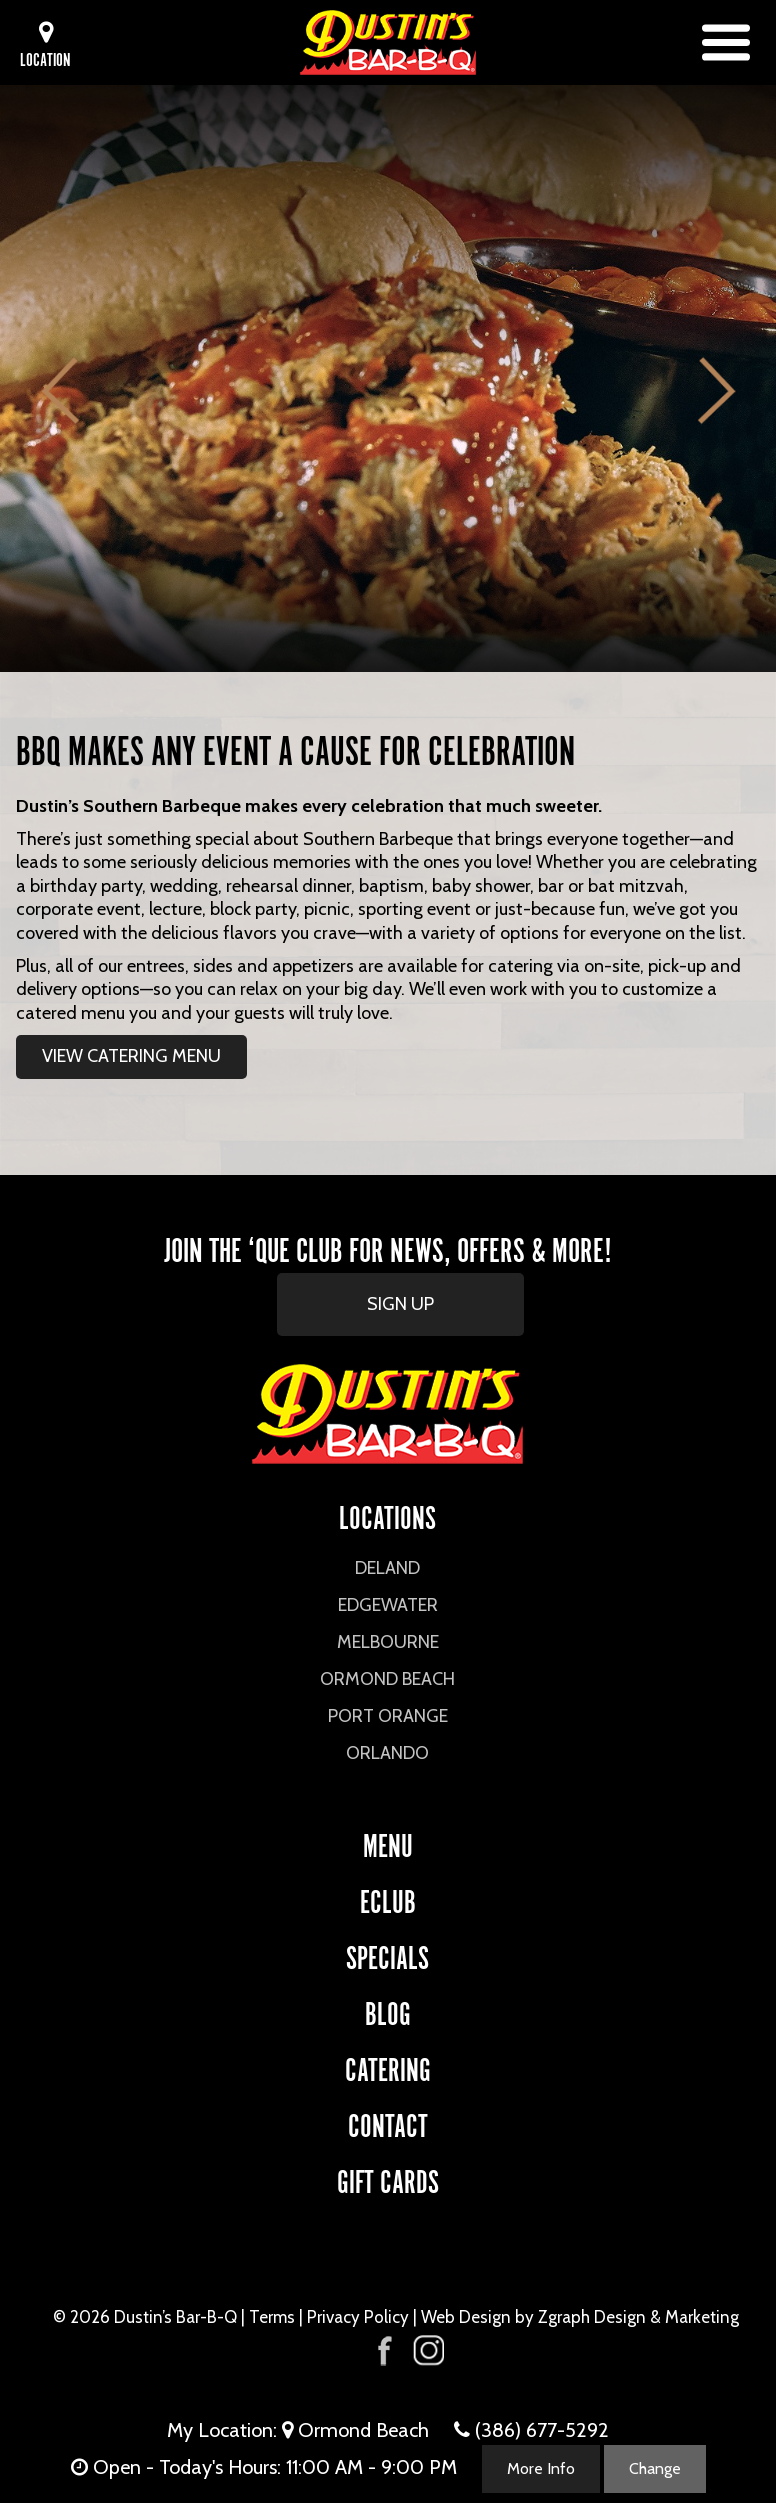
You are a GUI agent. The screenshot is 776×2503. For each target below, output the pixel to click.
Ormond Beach (387, 1679)
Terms (272, 2317)
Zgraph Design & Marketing (638, 2317)
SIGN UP (400, 1304)
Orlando (387, 1753)
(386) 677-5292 (542, 2430)
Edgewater (388, 1605)
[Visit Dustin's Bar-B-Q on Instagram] (428, 2350)
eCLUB (388, 1898)
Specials (387, 1954)
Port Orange (388, 1716)
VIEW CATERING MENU (131, 1056)
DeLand (387, 1568)
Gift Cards (388, 2178)
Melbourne (388, 1642)
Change (655, 2468)
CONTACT (388, 2122)
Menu (388, 1842)
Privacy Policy (358, 2317)
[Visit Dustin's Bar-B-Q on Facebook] (385, 2348)
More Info (541, 2468)
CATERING (388, 2066)
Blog (388, 2010)
